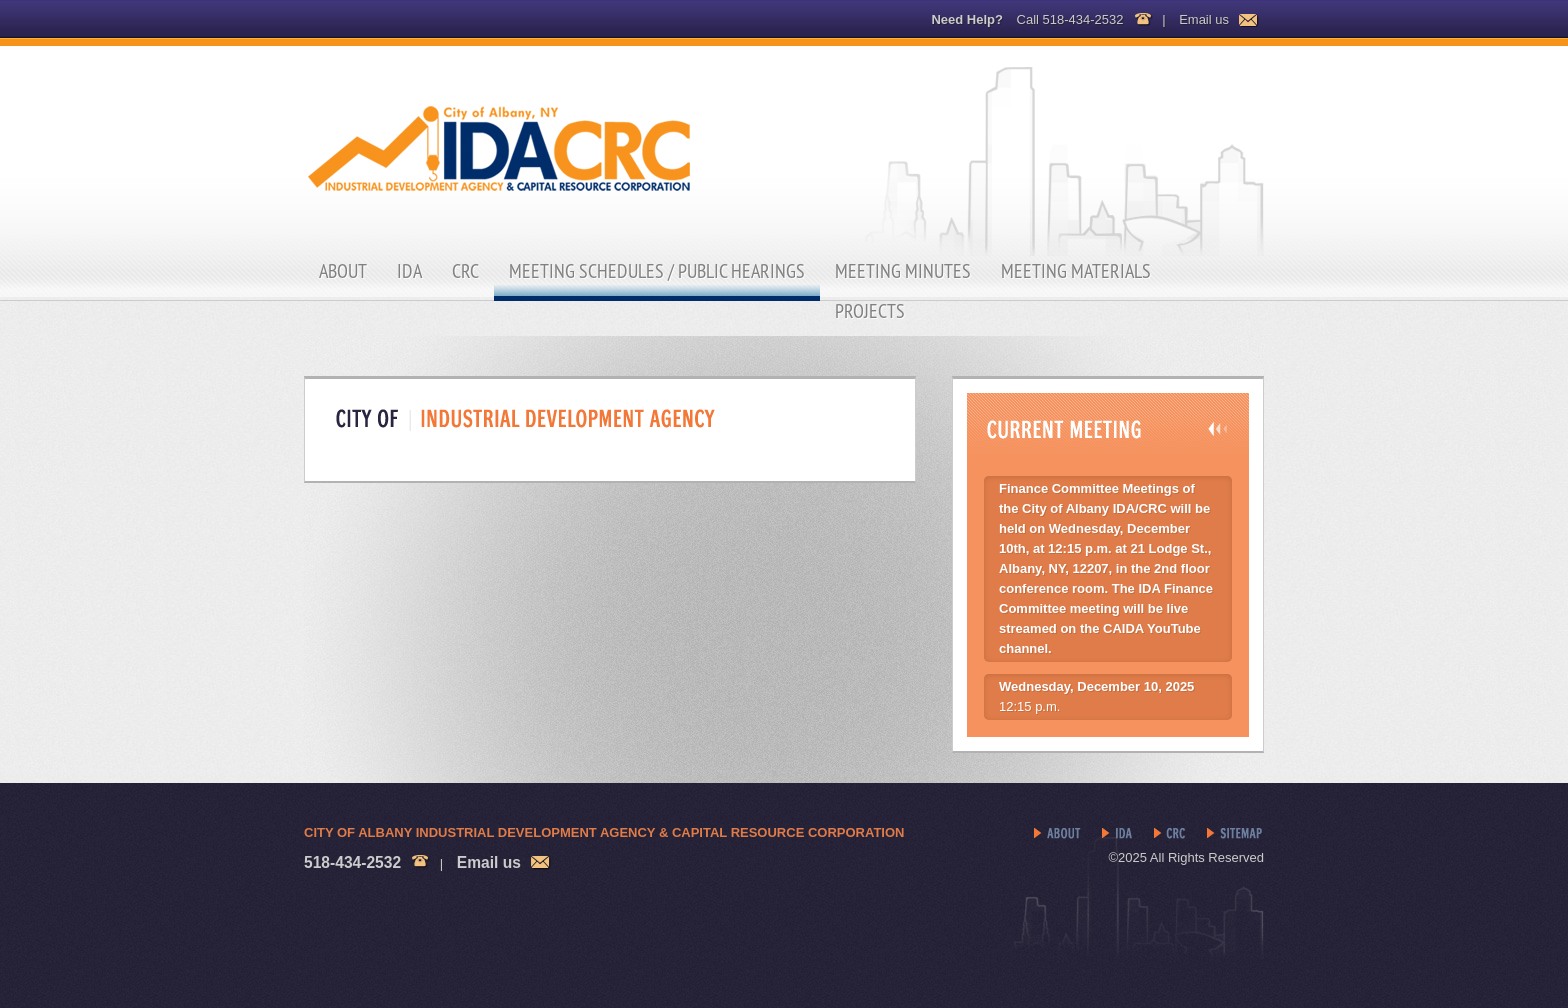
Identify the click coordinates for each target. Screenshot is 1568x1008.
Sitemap (1235, 834)
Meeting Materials (1076, 271)
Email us (1204, 19)
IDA (409, 271)
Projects (870, 311)
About (343, 271)
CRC (465, 271)
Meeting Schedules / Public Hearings (657, 271)
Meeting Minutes (903, 271)
